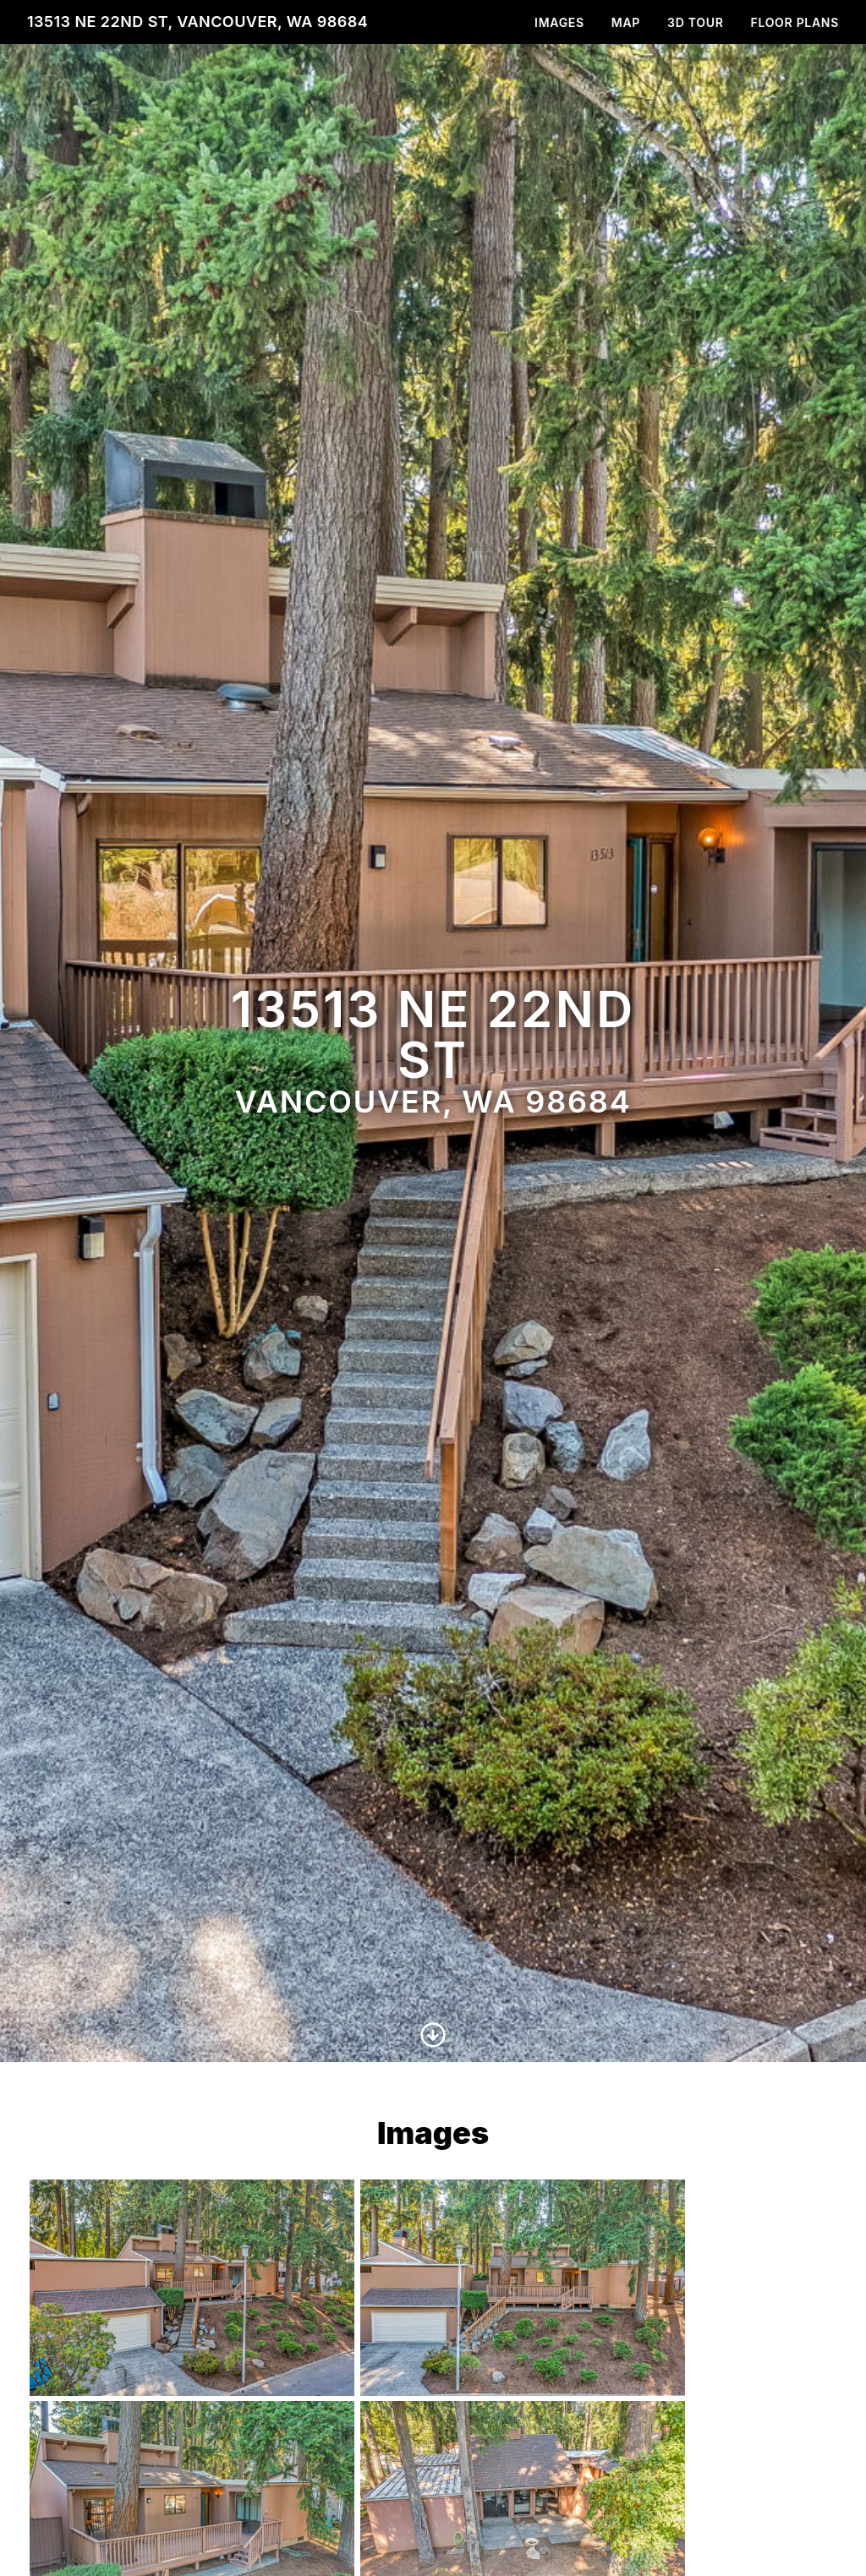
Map (625, 22)
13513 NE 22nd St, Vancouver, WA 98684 (197, 21)
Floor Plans (795, 22)
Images (559, 22)
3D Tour (695, 22)
